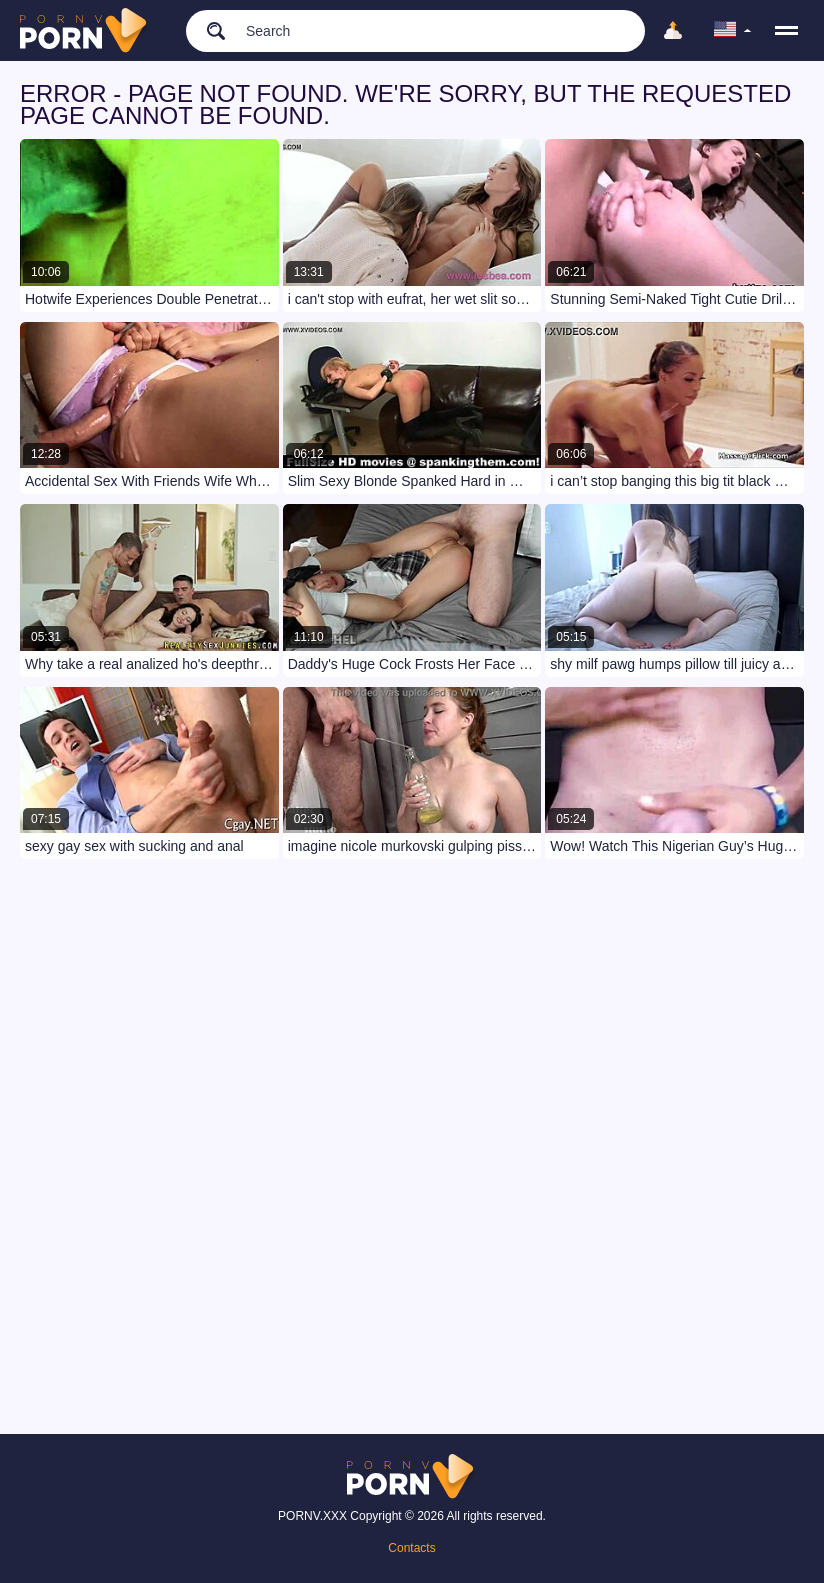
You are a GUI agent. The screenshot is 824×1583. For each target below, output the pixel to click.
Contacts (411, 1548)
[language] (733, 31)
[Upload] (673, 31)
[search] (206, 30)
